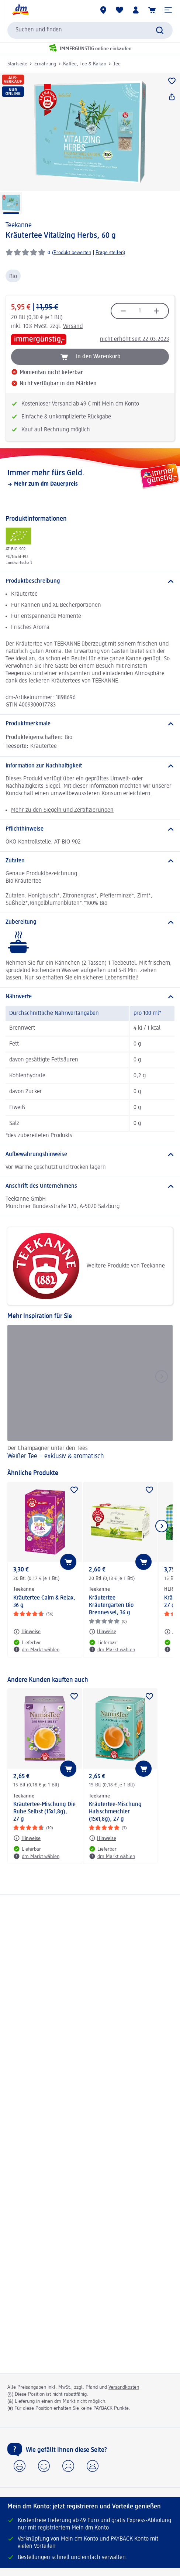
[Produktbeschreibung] (90, 581)
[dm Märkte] (103, 10)
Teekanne (19, 225)
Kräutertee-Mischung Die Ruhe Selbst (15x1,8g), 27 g (44, 1812)
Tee (117, 63)
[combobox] (90, 30)
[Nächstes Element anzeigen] (161, 1526)
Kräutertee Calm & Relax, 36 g (44, 1601)
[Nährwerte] (90, 997)
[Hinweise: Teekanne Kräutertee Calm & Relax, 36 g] (27, 1631)
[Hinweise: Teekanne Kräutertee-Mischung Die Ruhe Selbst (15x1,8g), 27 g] (27, 1838)
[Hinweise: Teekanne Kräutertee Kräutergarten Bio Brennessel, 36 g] (102, 1631)
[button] (168, 10)
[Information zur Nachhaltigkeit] (90, 766)
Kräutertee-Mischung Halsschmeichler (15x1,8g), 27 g (115, 1812)
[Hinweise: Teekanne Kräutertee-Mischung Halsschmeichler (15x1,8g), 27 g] (102, 1838)
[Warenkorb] (152, 10)
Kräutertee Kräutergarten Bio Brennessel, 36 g (111, 1605)
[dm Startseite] (20, 10)
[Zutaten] (90, 861)
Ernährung (45, 63)
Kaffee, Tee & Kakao (84, 63)
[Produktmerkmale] (90, 724)
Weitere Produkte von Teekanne (89, 1266)
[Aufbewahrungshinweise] (90, 1154)
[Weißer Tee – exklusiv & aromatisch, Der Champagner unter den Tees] (90, 1393)
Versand (73, 326)
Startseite (17, 63)
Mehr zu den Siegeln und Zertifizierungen (62, 810)
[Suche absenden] (159, 30)
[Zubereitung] (90, 922)
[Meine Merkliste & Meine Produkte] (119, 10)
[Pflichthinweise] (90, 829)
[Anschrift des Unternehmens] (90, 1186)
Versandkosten (123, 2387)
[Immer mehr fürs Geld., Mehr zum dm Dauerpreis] (90, 477)
